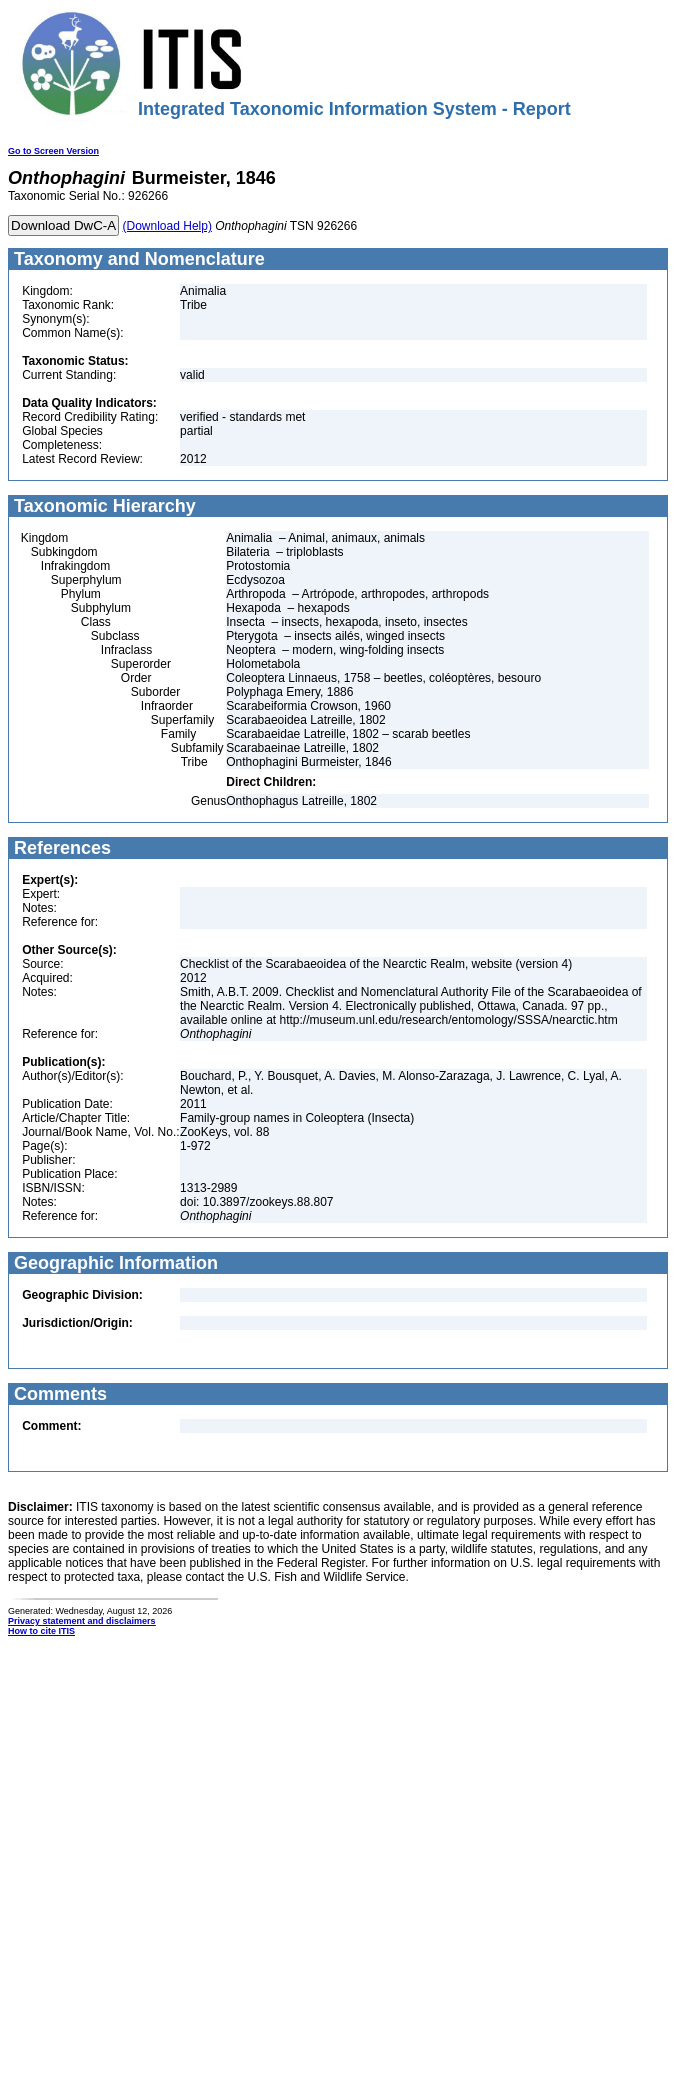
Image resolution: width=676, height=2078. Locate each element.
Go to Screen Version (53, 151)
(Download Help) (167, 226)
